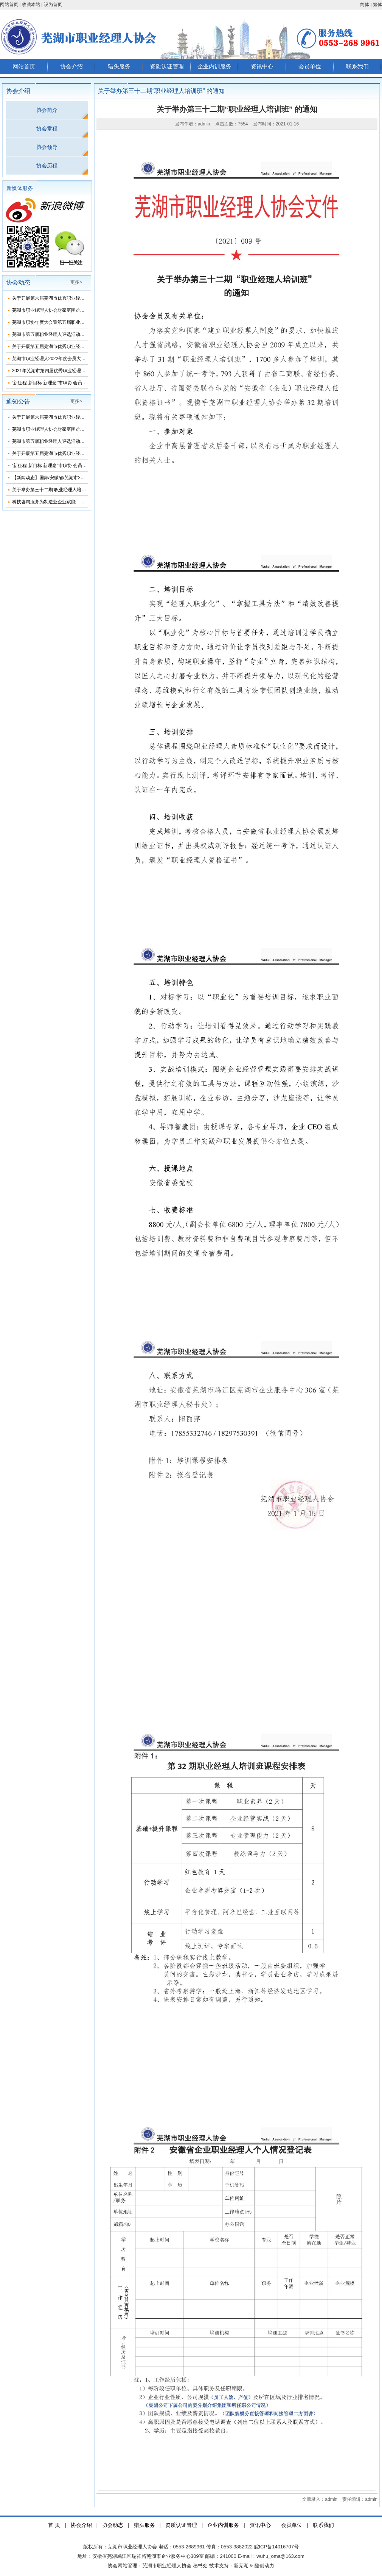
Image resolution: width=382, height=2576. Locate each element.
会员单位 (309, 66)
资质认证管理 (167, 66)
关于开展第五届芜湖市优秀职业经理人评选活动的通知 (66, 346)
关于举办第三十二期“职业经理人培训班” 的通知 (59, 489)
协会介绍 (71, 66)
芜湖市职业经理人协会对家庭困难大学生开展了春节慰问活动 (73, 310)
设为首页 (53, 4)
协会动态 (112, 2525)
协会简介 (46, 110)
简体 (364, 4)
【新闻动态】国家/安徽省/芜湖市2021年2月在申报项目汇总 (72, 477)
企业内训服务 (214, 66)
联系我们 (357, 66)
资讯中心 (262, 66)
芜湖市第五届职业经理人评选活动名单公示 (55, 334)
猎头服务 (119, 66)
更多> (76, 282)
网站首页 (9, 4)
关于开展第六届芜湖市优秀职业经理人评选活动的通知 (66, 298)
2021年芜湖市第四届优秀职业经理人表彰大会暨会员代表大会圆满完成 (83, 370)
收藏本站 (31, 4)
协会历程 (46, 165)
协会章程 (46, 128)
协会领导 (46, 147)
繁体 (377, 4)
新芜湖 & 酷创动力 (254, 2565)
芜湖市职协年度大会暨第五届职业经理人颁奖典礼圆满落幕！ (73, 322)
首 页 (54, 2525)
